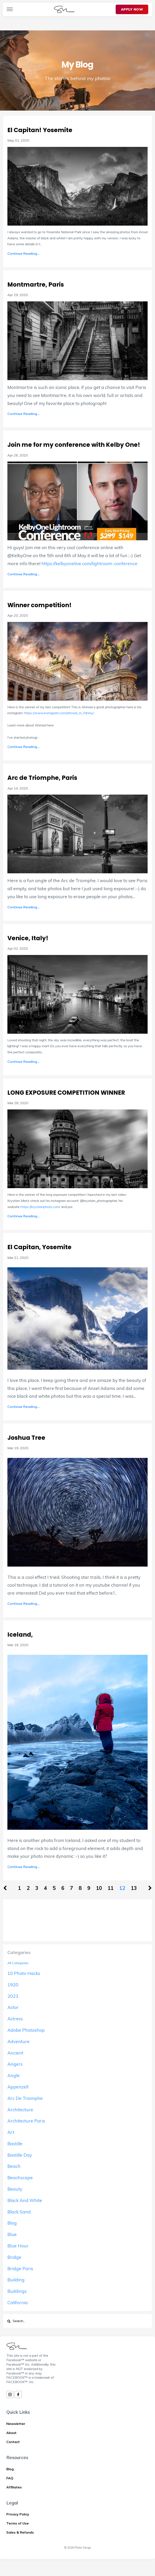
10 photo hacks (23, 1973)
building (16, 2279)
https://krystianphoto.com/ (40, 1207)
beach (14, 2166)
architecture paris (26, 2121)
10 (99, 1888)
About (11, 2433)
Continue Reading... (23, 253)
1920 (12, 1984)
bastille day (19, 2155)
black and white (24, 2200)
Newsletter (15, 2424)
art (10, 2132)
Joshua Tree (26, 1438)
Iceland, (20, 1635)
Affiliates (14, 2487)
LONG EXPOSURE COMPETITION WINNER (66, 1093)
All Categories (18, 1963)
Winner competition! (39, 605)
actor (13, 2007)
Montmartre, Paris (35, 284)
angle (13, 2075)
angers (15, 2064)
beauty (14, 2189)
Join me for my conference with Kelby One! (73, 445)
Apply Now (132, 9)
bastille (14, 2143)
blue (12, 2234)
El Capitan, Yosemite (39, 1247)
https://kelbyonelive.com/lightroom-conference (89, 563)
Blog (10, 2469)
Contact (13, 2442)
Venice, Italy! (27, 938)
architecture (20, 2109)
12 (122, 1888)
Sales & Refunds (20, 2532)
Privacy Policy (17, 2514)
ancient (15, 2053)
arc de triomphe (25, 2098)
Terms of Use (17, 2523)
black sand (19, 2211)
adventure (18, 2041)
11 (111, 1888)
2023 (12, 1996)
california (17, 2302)
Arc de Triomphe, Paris (42, 778)
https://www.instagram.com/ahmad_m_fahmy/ (59, 713)
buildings (17, 2291)
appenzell (17, 2087)
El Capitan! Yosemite (39, 130)
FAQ (9, 2478)
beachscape (20, 2177)
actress (15, 2018)
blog (12, 2223)
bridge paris (20, 2268)
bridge (14, 2257)
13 (134, 1888)
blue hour (18, 2245)
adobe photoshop (26, 2030)
